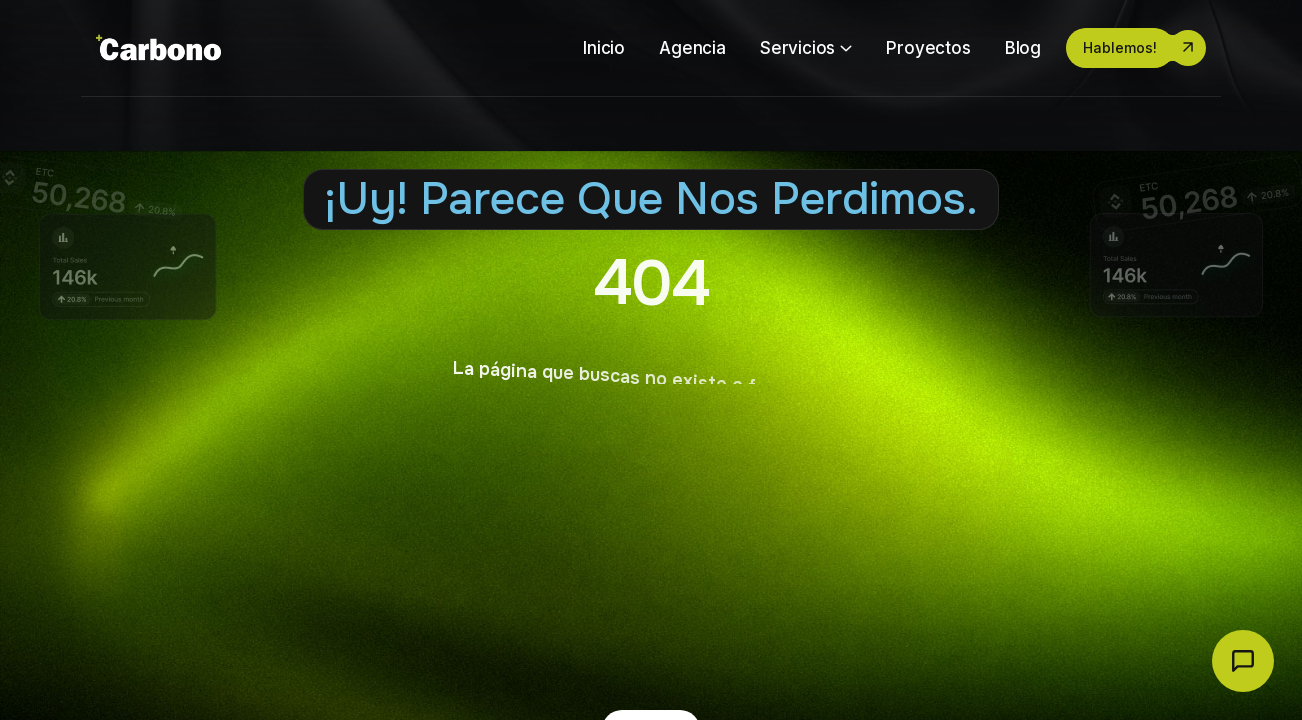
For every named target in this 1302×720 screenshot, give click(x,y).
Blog (1023, 48)
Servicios (797, 48)
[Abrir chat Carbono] (1243, 661)
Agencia (692, 48)
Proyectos (928, 48)
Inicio (604, 48)
